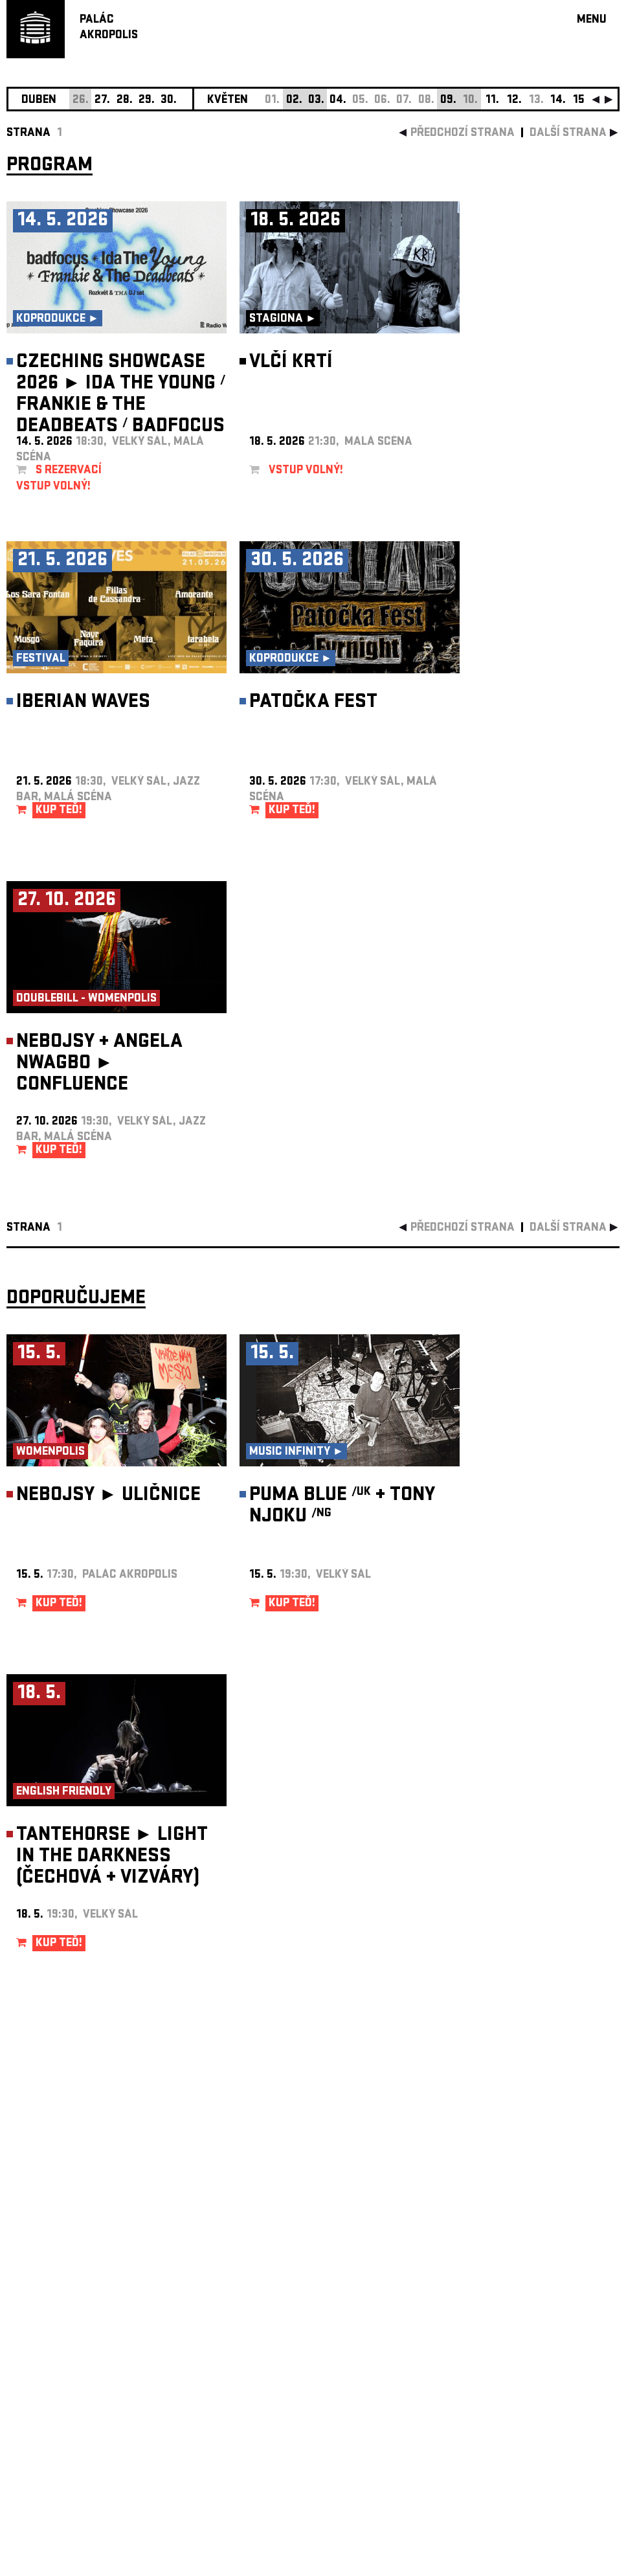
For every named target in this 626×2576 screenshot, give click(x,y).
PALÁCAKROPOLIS (109, 28)
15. (580, 100)
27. (102, 100)
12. (514, 100)
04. (338, 100)
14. (558, 100)
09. (448, 100)
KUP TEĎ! (59, 810)
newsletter (536, 2249)
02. (294, 100)
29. (147, 100)
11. (492, 100)
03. (316, 100)
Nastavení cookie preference (57, 2400)
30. (169, 100)
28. (125, 100)
